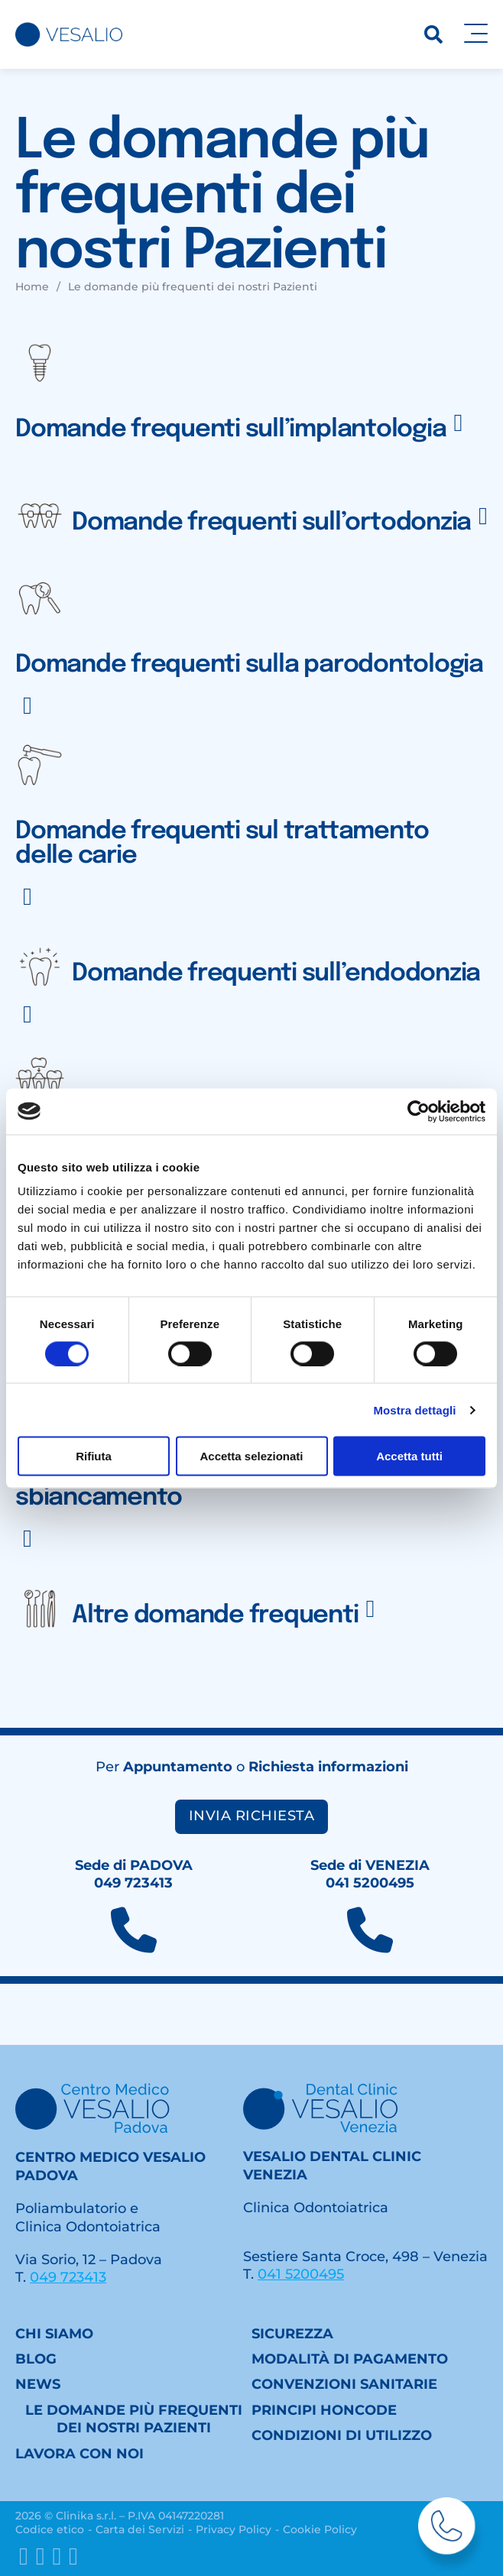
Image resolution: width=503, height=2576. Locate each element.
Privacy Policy (233, 2529)
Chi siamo (54, 2333)
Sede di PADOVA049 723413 (134, 1874)
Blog (36, 2359)
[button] (251, 398)
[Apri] (476, 34)
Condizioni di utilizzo (341, 2435)
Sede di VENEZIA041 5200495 (370, 1874)
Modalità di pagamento (349, 2359)
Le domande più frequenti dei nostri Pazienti (133, 2419)
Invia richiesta (252, 1815)
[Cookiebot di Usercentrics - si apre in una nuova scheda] (418, 1111)
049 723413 (68, 2277)
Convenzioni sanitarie (344, 2384)
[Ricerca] (433, 34)
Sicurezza (292, 2333)
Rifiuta (94, 1456)
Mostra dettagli (414, 1409)
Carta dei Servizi (140, 2529)
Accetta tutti (409, 1456)
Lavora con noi (79, 2453)
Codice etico (49, 2529)
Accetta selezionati (251, 1456)
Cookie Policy (320, 2529)
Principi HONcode (324, 2410)
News (37, 2384)
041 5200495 (301, 2274)
